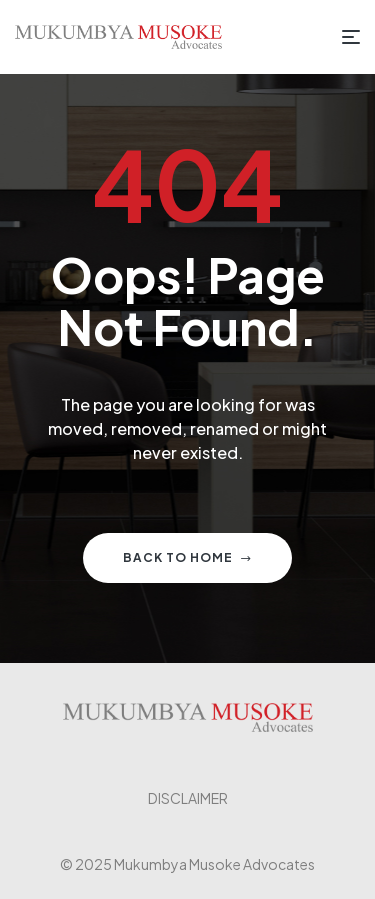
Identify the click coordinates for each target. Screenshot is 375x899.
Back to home (187, 557)
